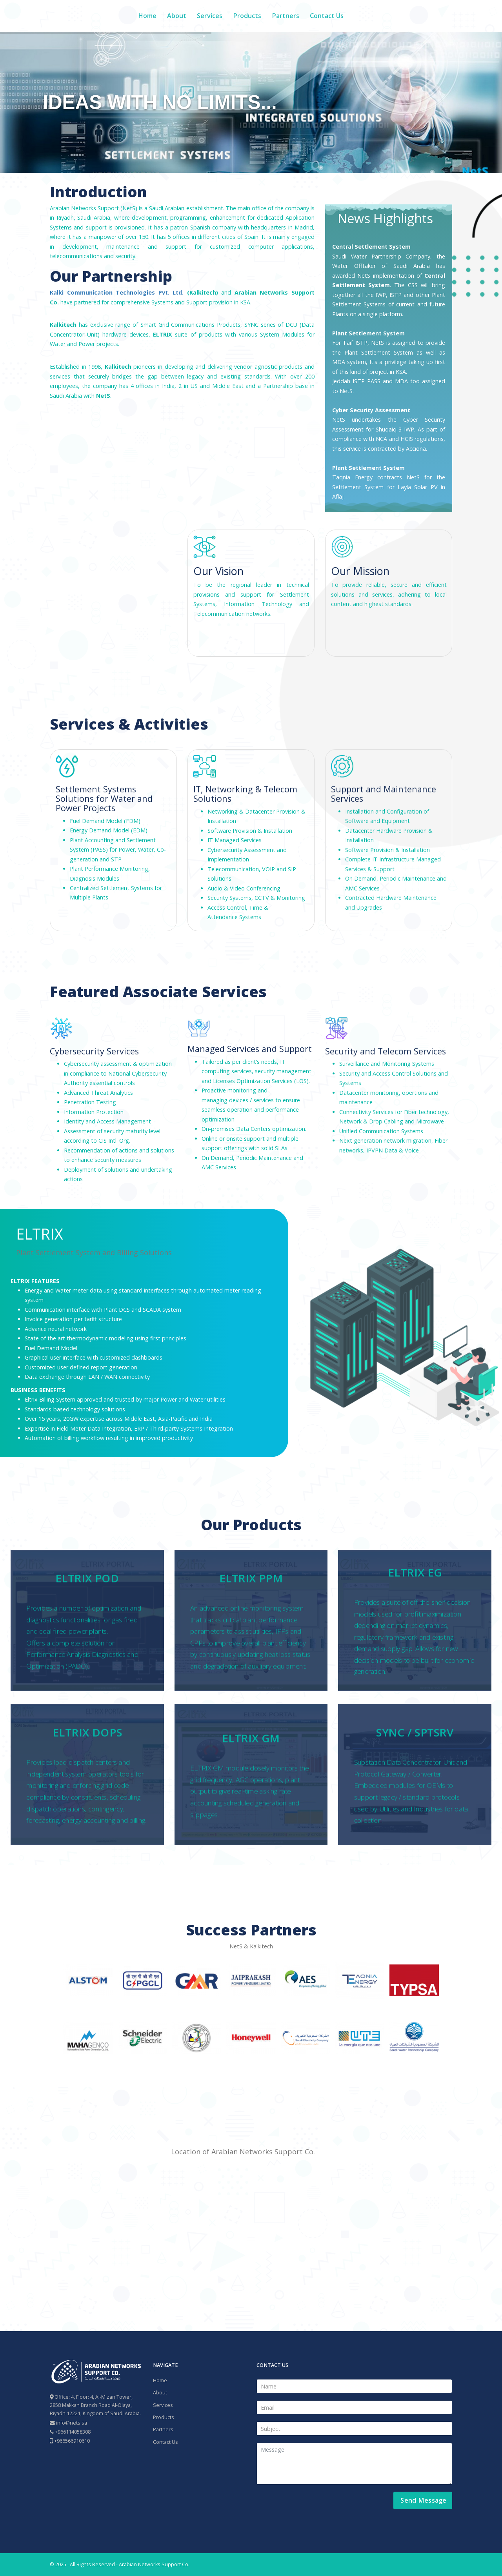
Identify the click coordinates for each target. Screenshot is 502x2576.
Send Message (423, 2500)
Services (209, 15)
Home (147, 15)
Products (247, 15)
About (176, 15)
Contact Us (327, 15)
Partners (285, 15)
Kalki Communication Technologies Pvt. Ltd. (117, 292)
